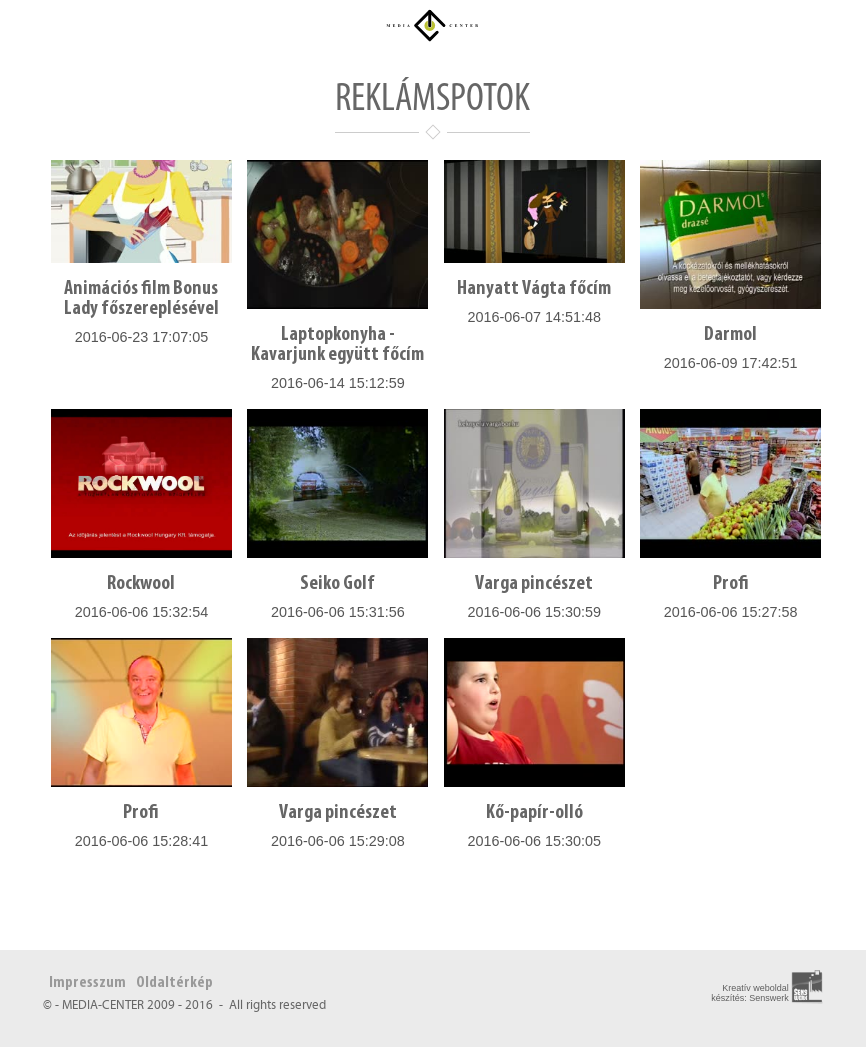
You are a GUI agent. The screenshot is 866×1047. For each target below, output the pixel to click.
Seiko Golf (337, 584)
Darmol (730, 335)
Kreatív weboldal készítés (750, 993)
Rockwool (141, 584)
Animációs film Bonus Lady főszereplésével (141, 299)
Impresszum (87, 983)
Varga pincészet (534, 584)
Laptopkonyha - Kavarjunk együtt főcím (337, 345)
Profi (731, 584)
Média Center (433, 25)
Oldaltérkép (174, 983)
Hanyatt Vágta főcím (534, 289)
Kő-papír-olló (534, 813)
